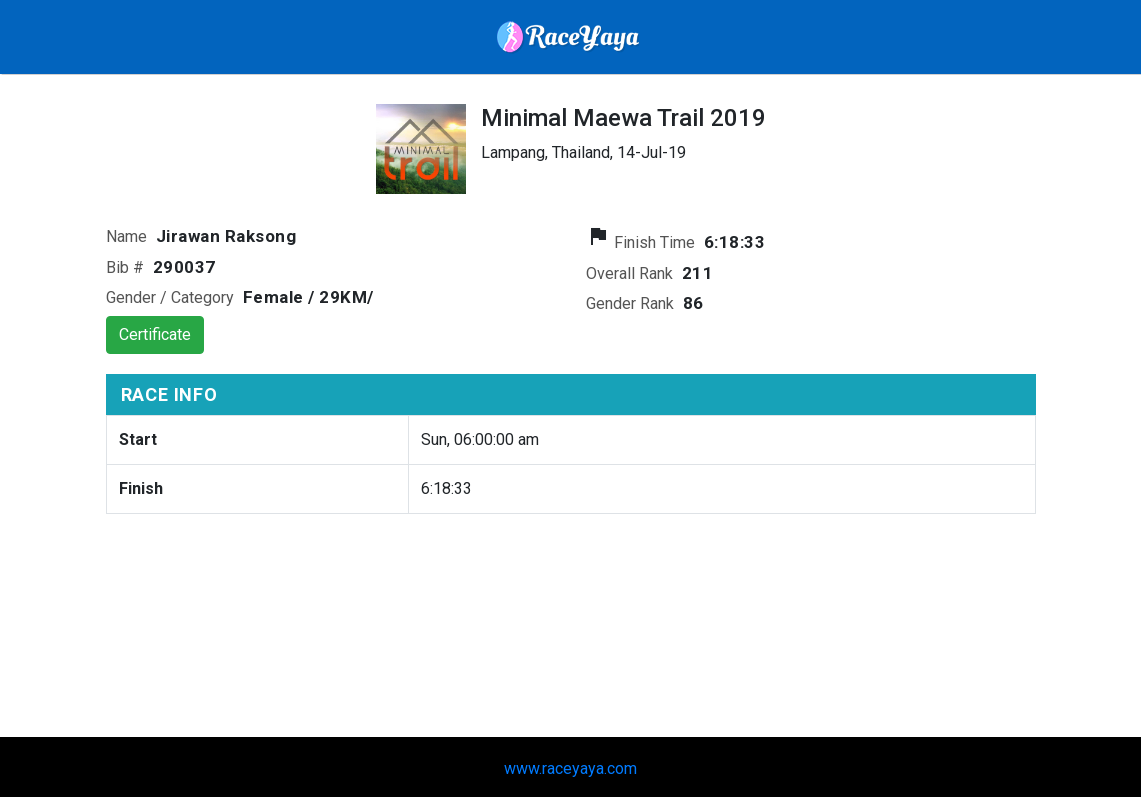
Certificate (155, 334)
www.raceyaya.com (570, 768)
